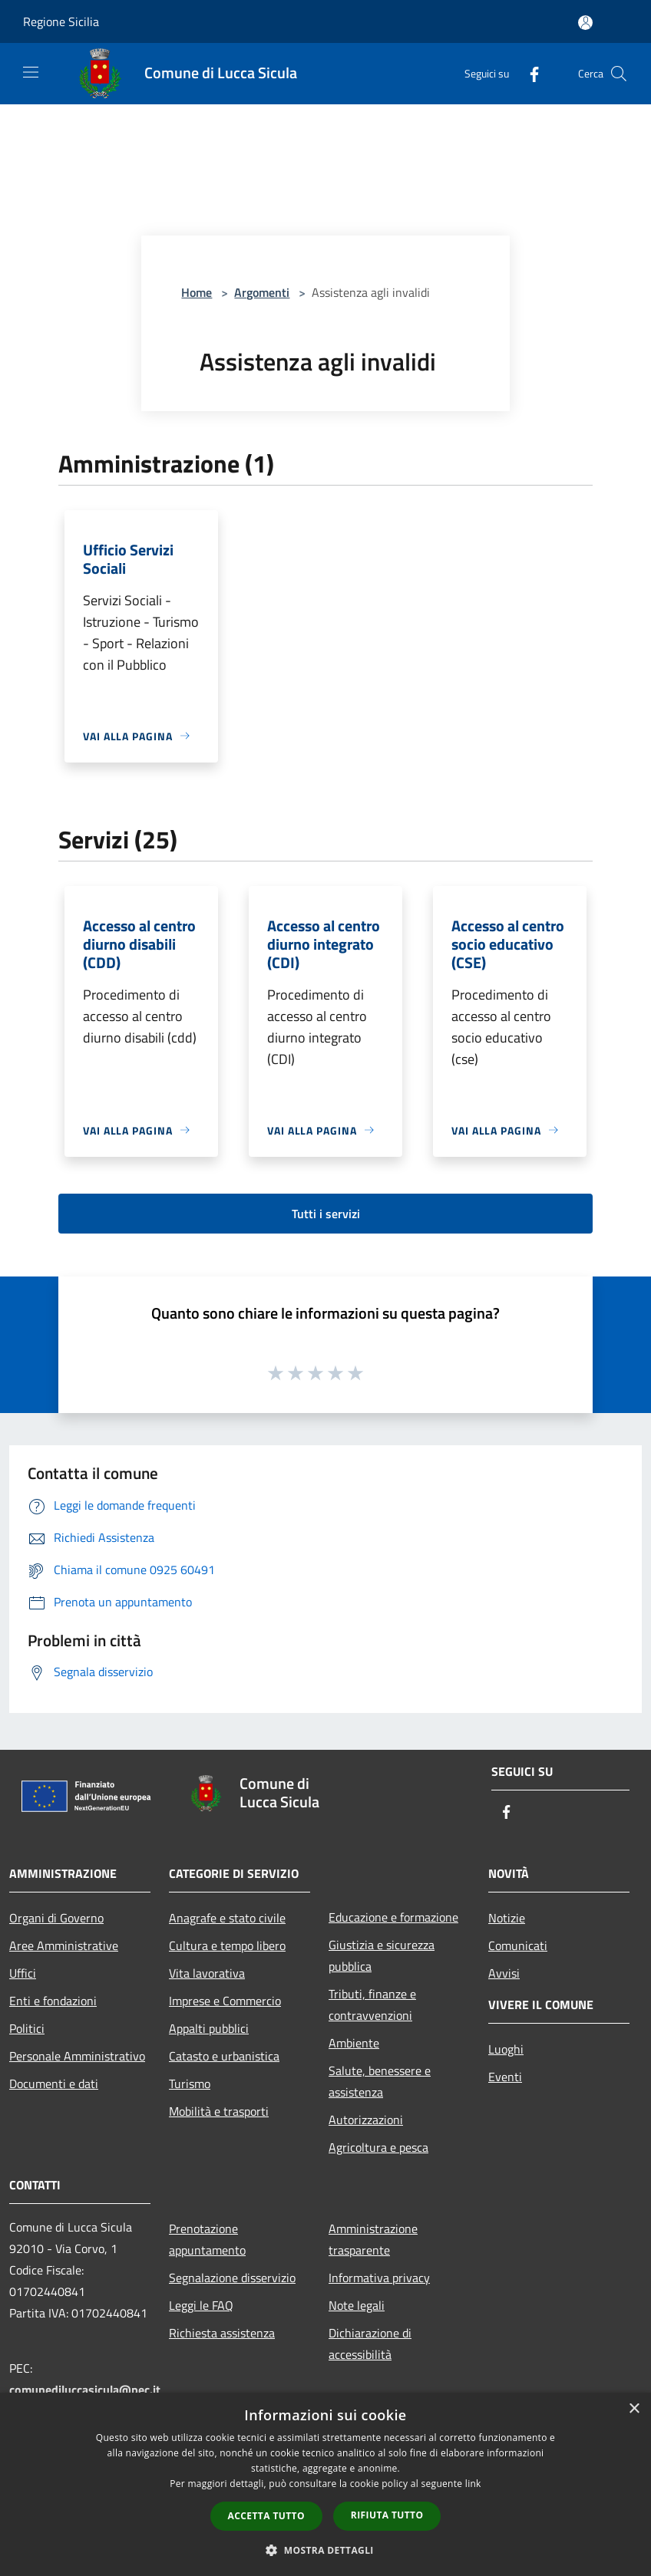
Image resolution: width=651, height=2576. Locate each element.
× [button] (633, 2409)
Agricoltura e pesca (378, 2147)
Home (196, 292)
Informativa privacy (379, 2277)
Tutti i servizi (326, 1213)
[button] (325, 2550)
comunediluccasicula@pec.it (84, 2389)
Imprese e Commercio (225, 2000)
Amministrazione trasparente (373, 2239)
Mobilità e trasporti (219, 2111)
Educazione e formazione (393, 1917)
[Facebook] (528, 73)
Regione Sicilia (61, 21)
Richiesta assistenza (222, 2333)
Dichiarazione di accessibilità (370, 2344)
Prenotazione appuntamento (207, 2239)
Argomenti (261, 292)
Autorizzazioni (366, 2119)
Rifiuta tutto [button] (387, 2515)
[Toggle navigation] (30, 72)
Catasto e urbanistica (224, 2056)
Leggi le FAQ (201, 2305)
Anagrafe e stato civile (227, 1918)
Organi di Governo (56, 1918)
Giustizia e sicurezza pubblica (382, 1955)
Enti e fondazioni (53, 2000)
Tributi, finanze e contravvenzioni (372, 2004)
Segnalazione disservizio (232, 2277)
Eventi (505, 2076)
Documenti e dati (53, 2083)
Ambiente (354, 2043)
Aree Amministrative (63, 1945)
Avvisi (504, 1973)
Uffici (22, 1973)
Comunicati (517, 1945)
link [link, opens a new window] (473, 2483)
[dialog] (325, 2484)
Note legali (357, 2305)
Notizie (506, 1918)
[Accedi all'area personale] (585, 23)
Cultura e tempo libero (227, 1945)
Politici (27, 2028)
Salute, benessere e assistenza (380, 2081)
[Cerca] (619, 73)
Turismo (189, 2083)
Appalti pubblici (209, 2028)
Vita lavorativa (207, 1973)
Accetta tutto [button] (266, 2515)
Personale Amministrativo (77, 2056)
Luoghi (506, 2049)
